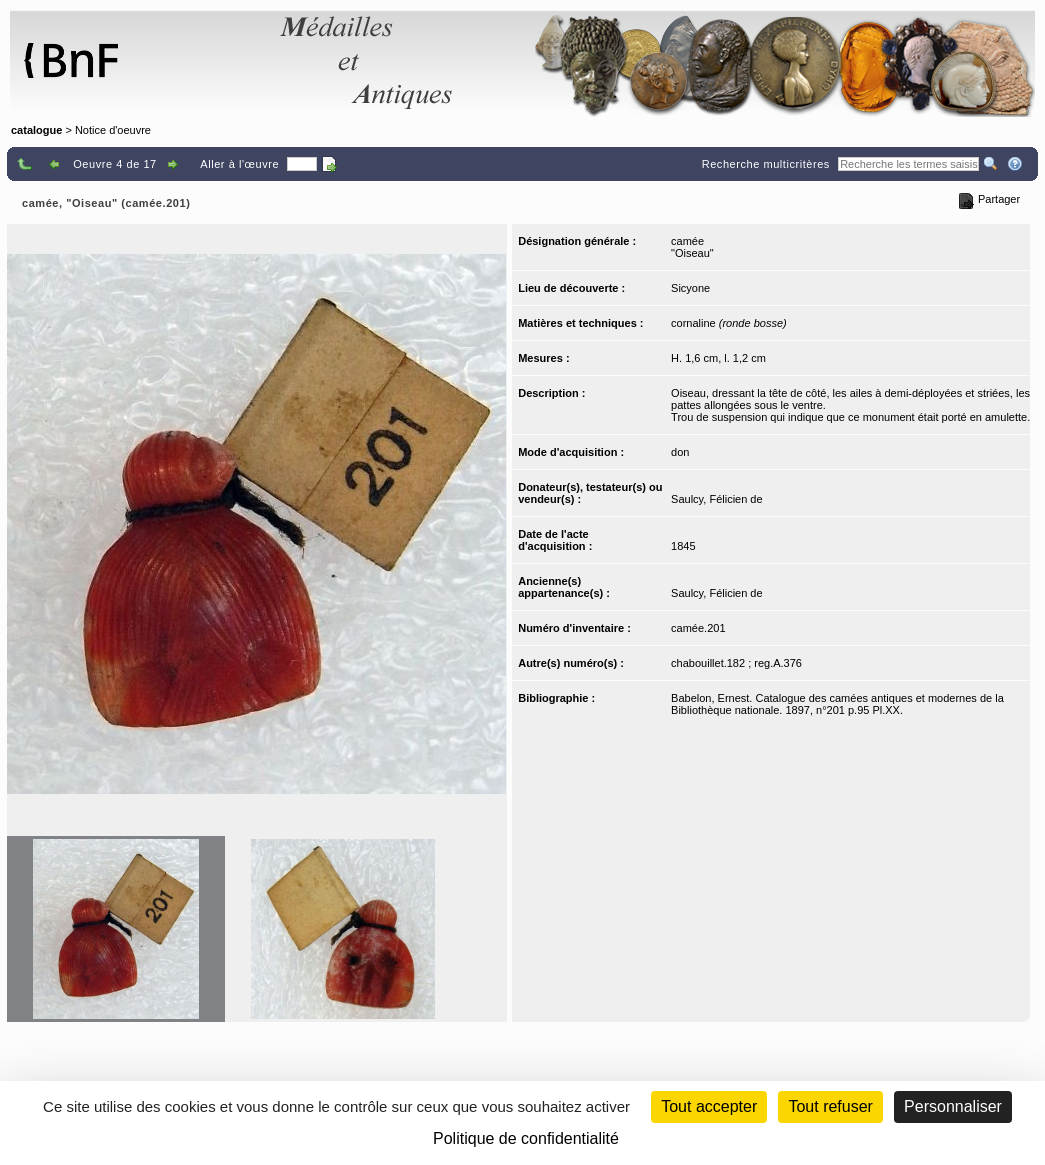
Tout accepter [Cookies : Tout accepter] (709, 1106)
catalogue (36, 130)
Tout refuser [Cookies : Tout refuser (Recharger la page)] (830, 1106)
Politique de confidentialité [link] (526, 1138)
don (680, 452)
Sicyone (690, 288)
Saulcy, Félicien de (717, 499)
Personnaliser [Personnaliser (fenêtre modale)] (953, 1106)
